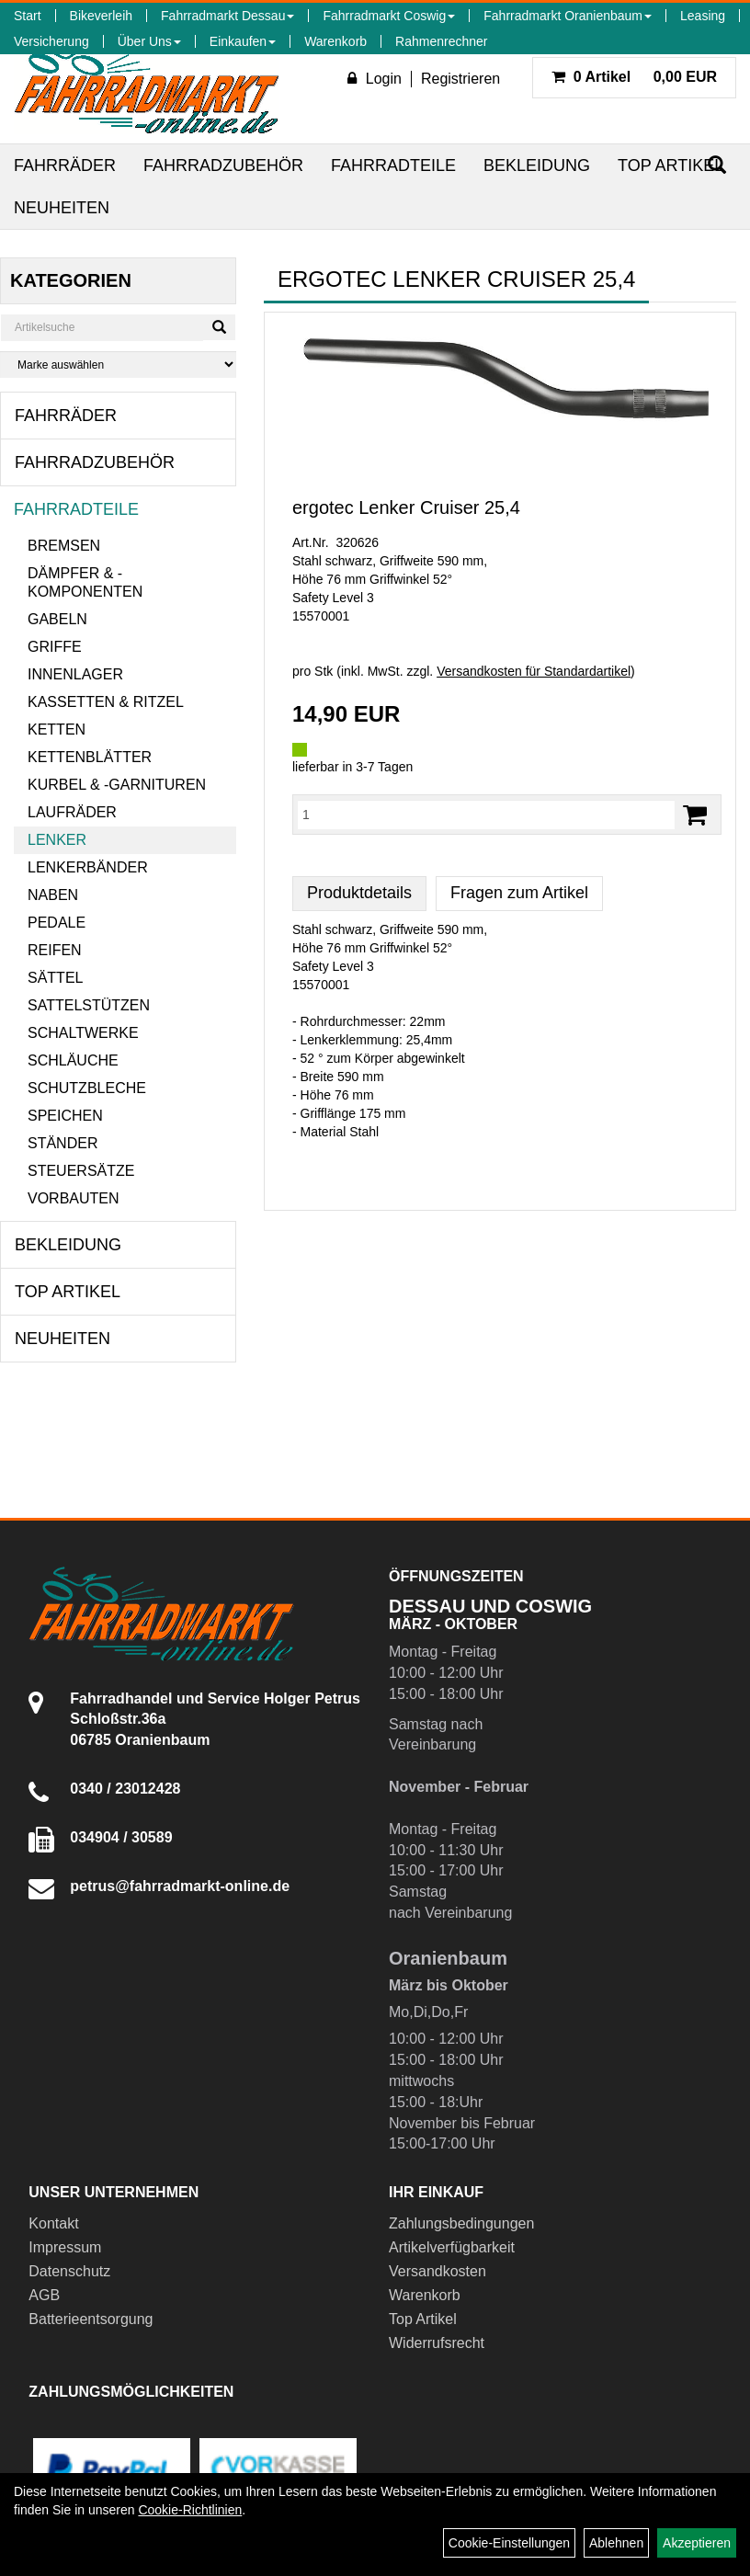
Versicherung (51, 41)
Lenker (57, 840)
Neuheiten (61, 208)
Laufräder (72, 812)
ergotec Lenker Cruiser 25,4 (406, 507)
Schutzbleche (87, 1088)
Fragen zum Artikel (519, 892)
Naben (53, 895)
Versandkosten (437, 2271)
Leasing (702, 15)
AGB (44, 2295)
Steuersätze (81, 1171)
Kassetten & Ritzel (106, 702)
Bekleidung (536, 165)
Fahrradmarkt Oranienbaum (567, 15)
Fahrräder (65, 165)
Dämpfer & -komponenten (85, 582)
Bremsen (64, 545)
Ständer (62, 1143)
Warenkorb (335, 41)
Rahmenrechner (441, 41)
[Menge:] (486, 814)
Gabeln (57, 619)
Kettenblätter (90, 757)
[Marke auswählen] (118, 364)
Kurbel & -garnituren (117, 784)
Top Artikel (670, 165)
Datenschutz (69, 2271)
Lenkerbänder (88, 867)
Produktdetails (359, 892)
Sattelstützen (89, 1005)
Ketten (56, 729)
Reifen (55, 950)
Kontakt (53, 2223)
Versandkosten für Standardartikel (534, 671)
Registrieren (460, 78)
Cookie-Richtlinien (190, 2509)
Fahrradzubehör (223, 165)
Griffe (55, 647)
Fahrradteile (393, 165)
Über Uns (149, 41)
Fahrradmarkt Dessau (227, 15)
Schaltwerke (83, 1033)
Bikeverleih (101, 15)
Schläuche (73, 1060)
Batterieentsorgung (90, 2319)
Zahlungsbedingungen (461, 2223)
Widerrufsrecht (436, 2343)
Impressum (64, 2247)
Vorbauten (73, 1198)
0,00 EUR (634, 77)
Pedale (56, 922)
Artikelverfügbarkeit (452, 2247)
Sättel (55, 978)
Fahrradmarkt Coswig (389, 15)
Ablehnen (616, 2543)
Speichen (65, 1115)
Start (27, 15)
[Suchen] (219, 327)
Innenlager (75, 674)
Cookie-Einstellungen (509, 2543)
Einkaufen (243, 41)
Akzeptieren (697, 2543)
